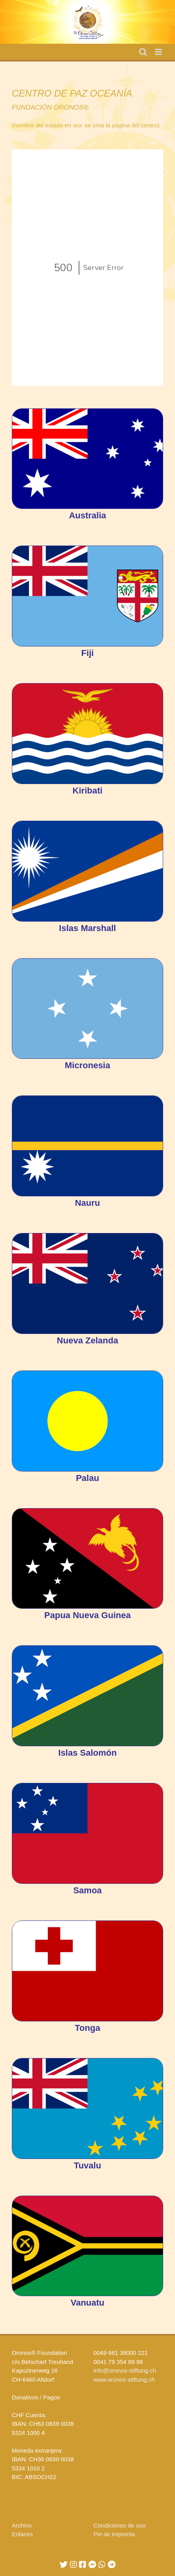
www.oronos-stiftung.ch (124, 2379)
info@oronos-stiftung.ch (125, 2370)
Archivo (22, 2525)
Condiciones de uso (120, 2525)
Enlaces (22, 2534)
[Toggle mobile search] (143, 52)
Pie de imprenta (114, 2534)
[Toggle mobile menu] (159, 52)
